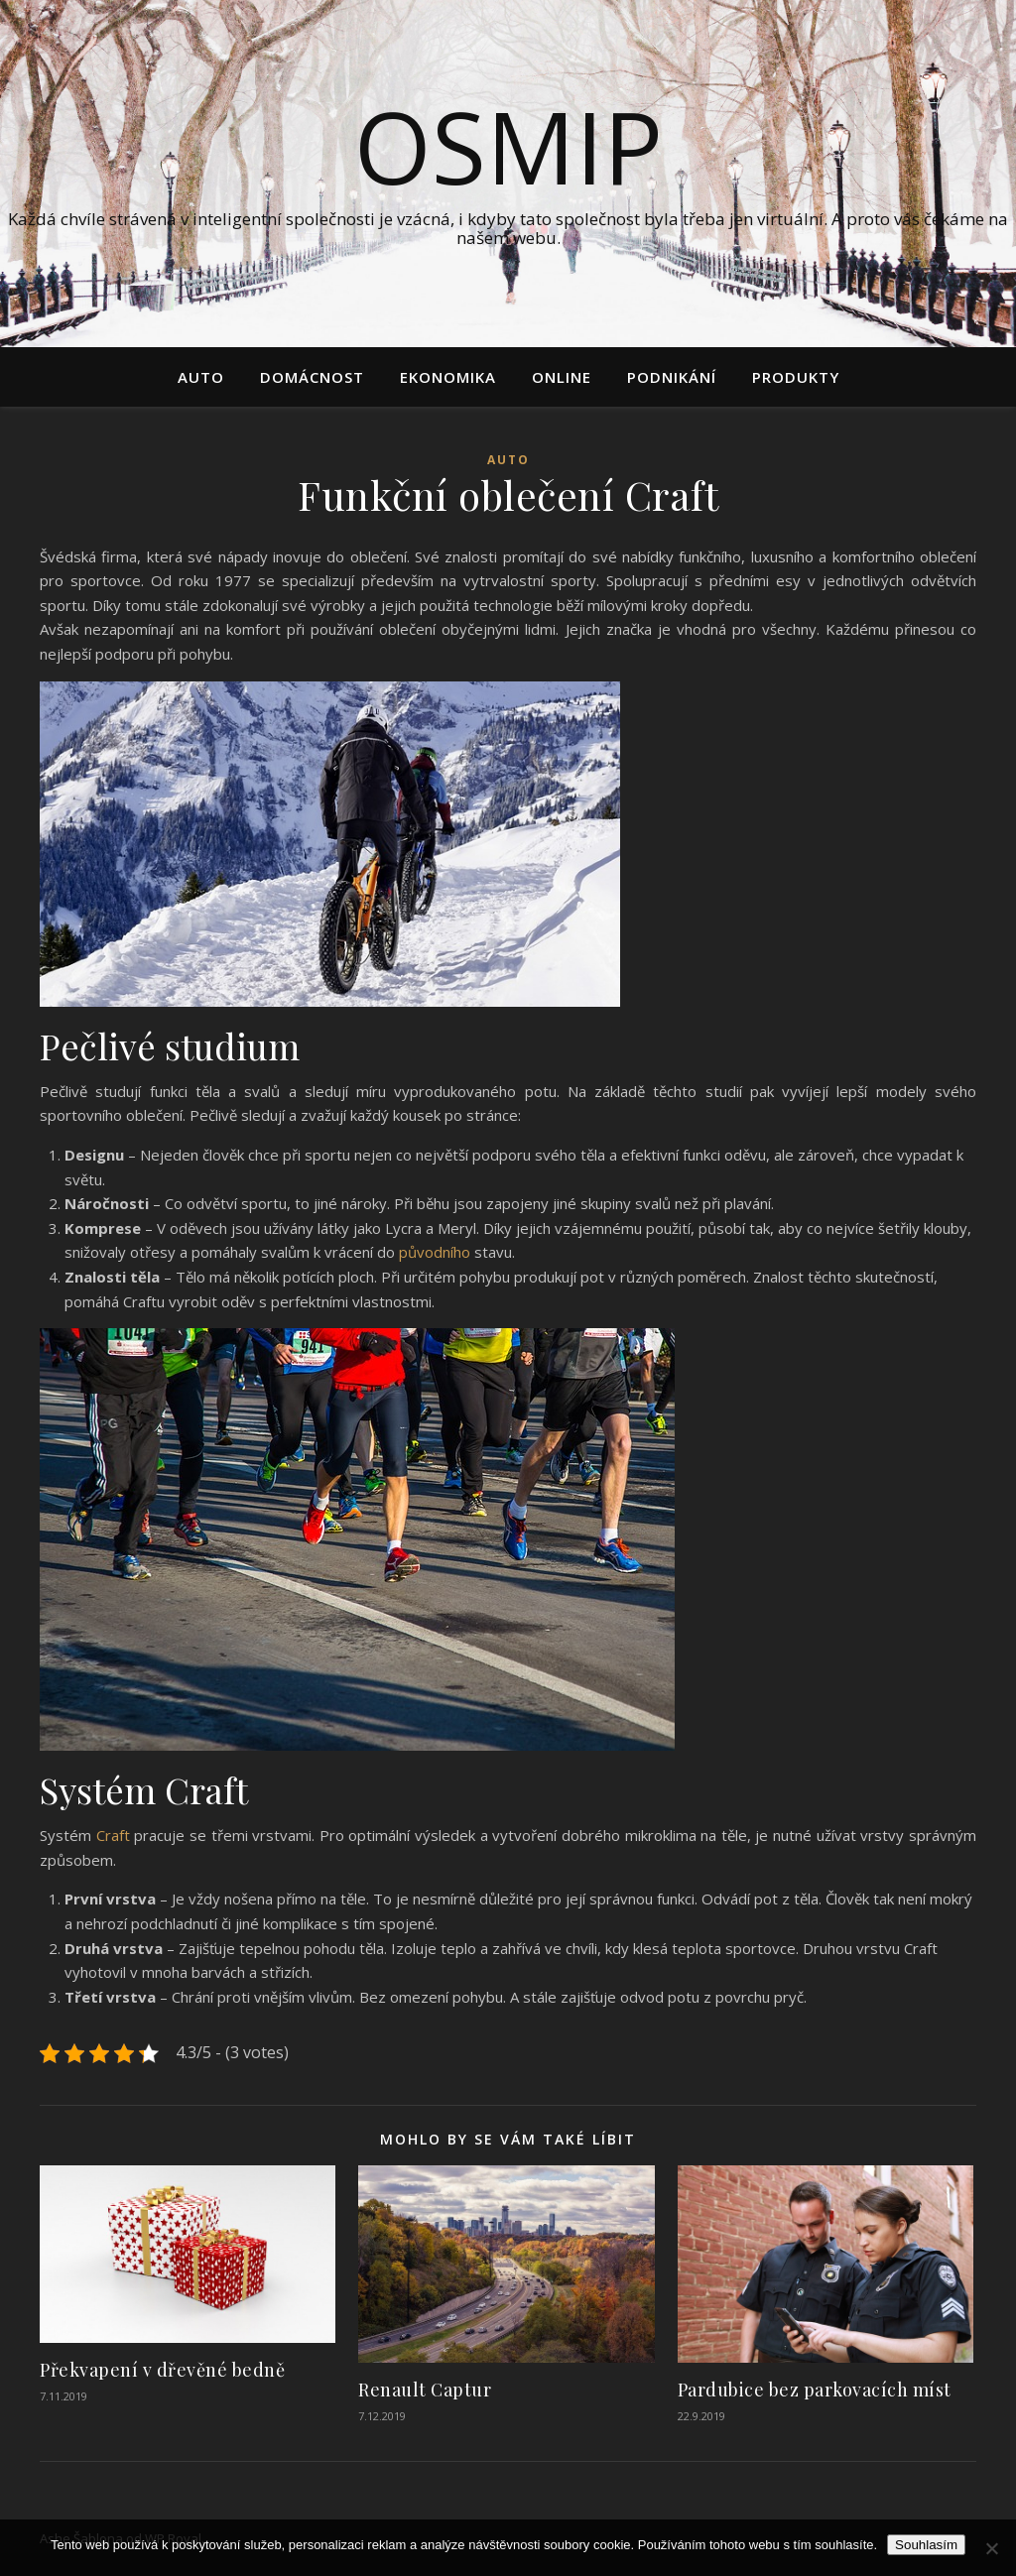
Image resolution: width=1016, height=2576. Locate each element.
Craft (113, 1835)
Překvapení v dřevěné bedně (162, 2370)
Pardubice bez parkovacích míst (815, 2389)
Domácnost (312, 377)
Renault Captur (424, 2389)
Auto (201, 377)
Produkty (795, 377)
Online (561, 377)
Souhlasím (926, 2544)
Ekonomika (448, 377)
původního (432, 1252)
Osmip (508, 145)
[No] (991, 2548)
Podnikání (671, 377)
